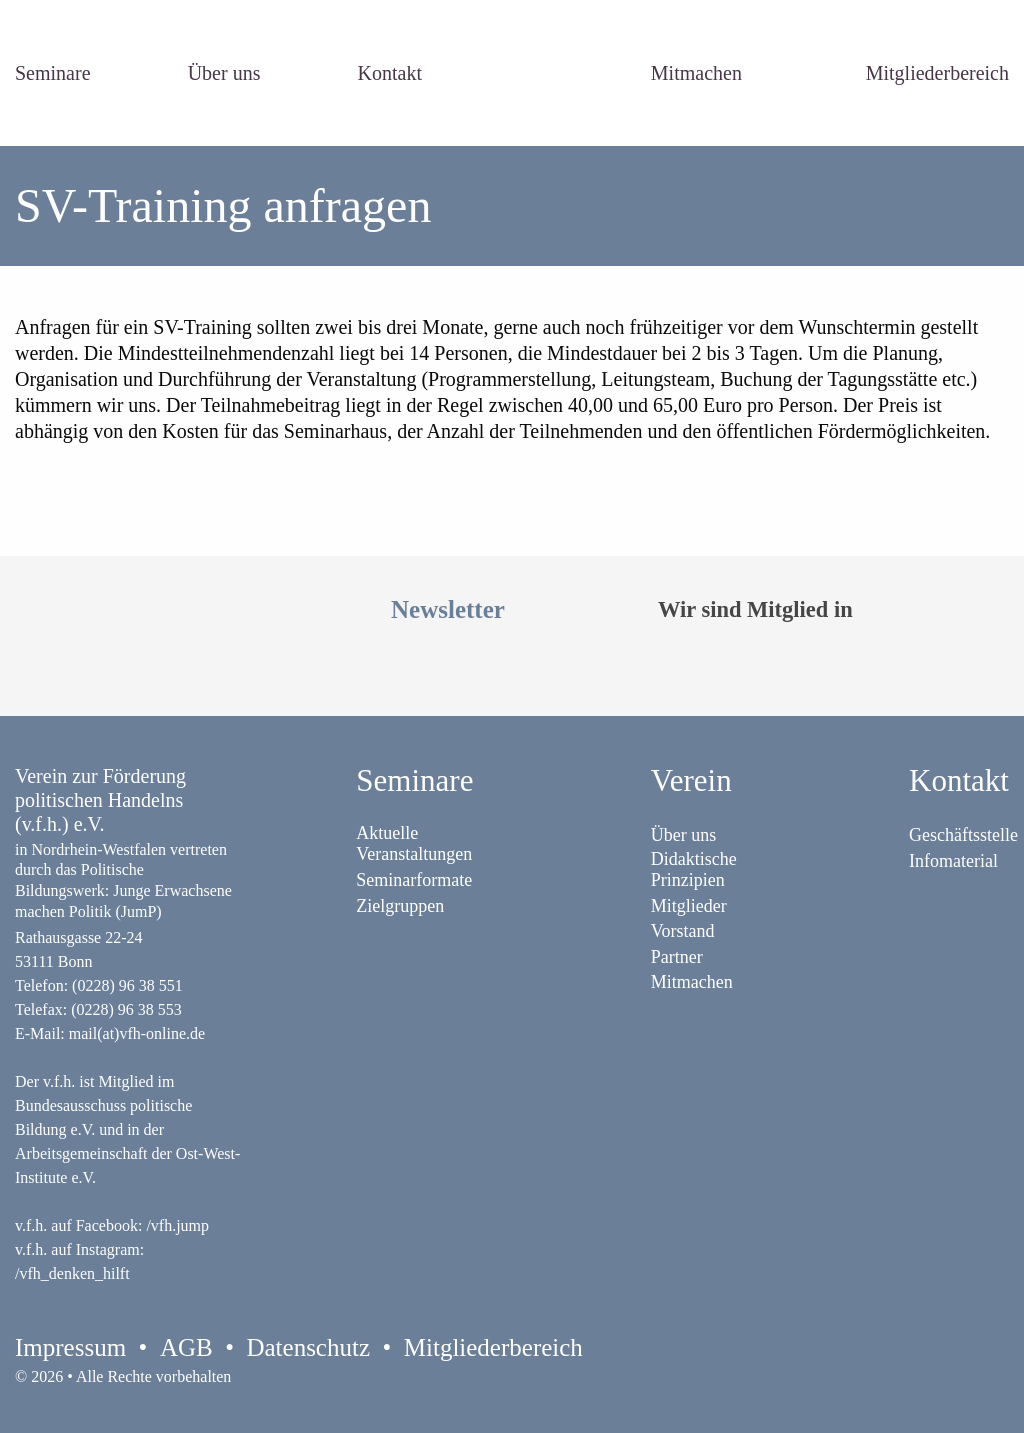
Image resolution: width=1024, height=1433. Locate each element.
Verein (691, 781)
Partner (677, 957)
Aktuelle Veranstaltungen (414, 843)
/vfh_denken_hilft (72, 1273)
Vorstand (683, 931)
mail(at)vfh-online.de (137, 1033)
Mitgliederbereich (937, 73)
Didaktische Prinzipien (694, 869)
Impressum (70, 1347)
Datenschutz (308, 1347)
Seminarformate (414, 880)
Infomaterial (953, 861)
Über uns (224, 73)
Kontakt (390, 73)
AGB (186, 1347)
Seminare (53, 73)
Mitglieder (689, 906)
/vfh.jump (177, 1225)
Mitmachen (696, 73)
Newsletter (448, 609)
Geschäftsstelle (963, 835)
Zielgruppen (400, 906)
